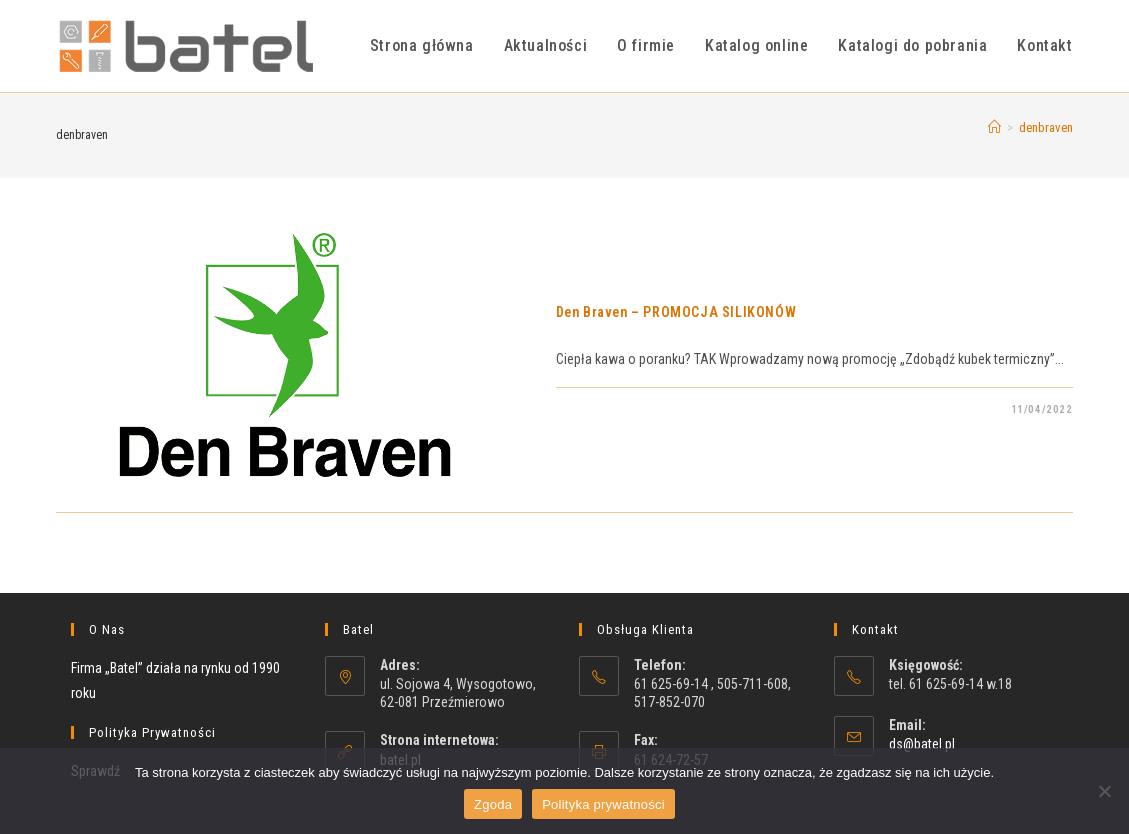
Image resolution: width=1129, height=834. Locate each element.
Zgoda (493, 804)
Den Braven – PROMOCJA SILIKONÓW (676, 312)
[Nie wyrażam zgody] (1104, 791)
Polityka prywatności (603, 804)
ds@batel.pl (922, 744)
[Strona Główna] (994, 127)
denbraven (1046, 127)
